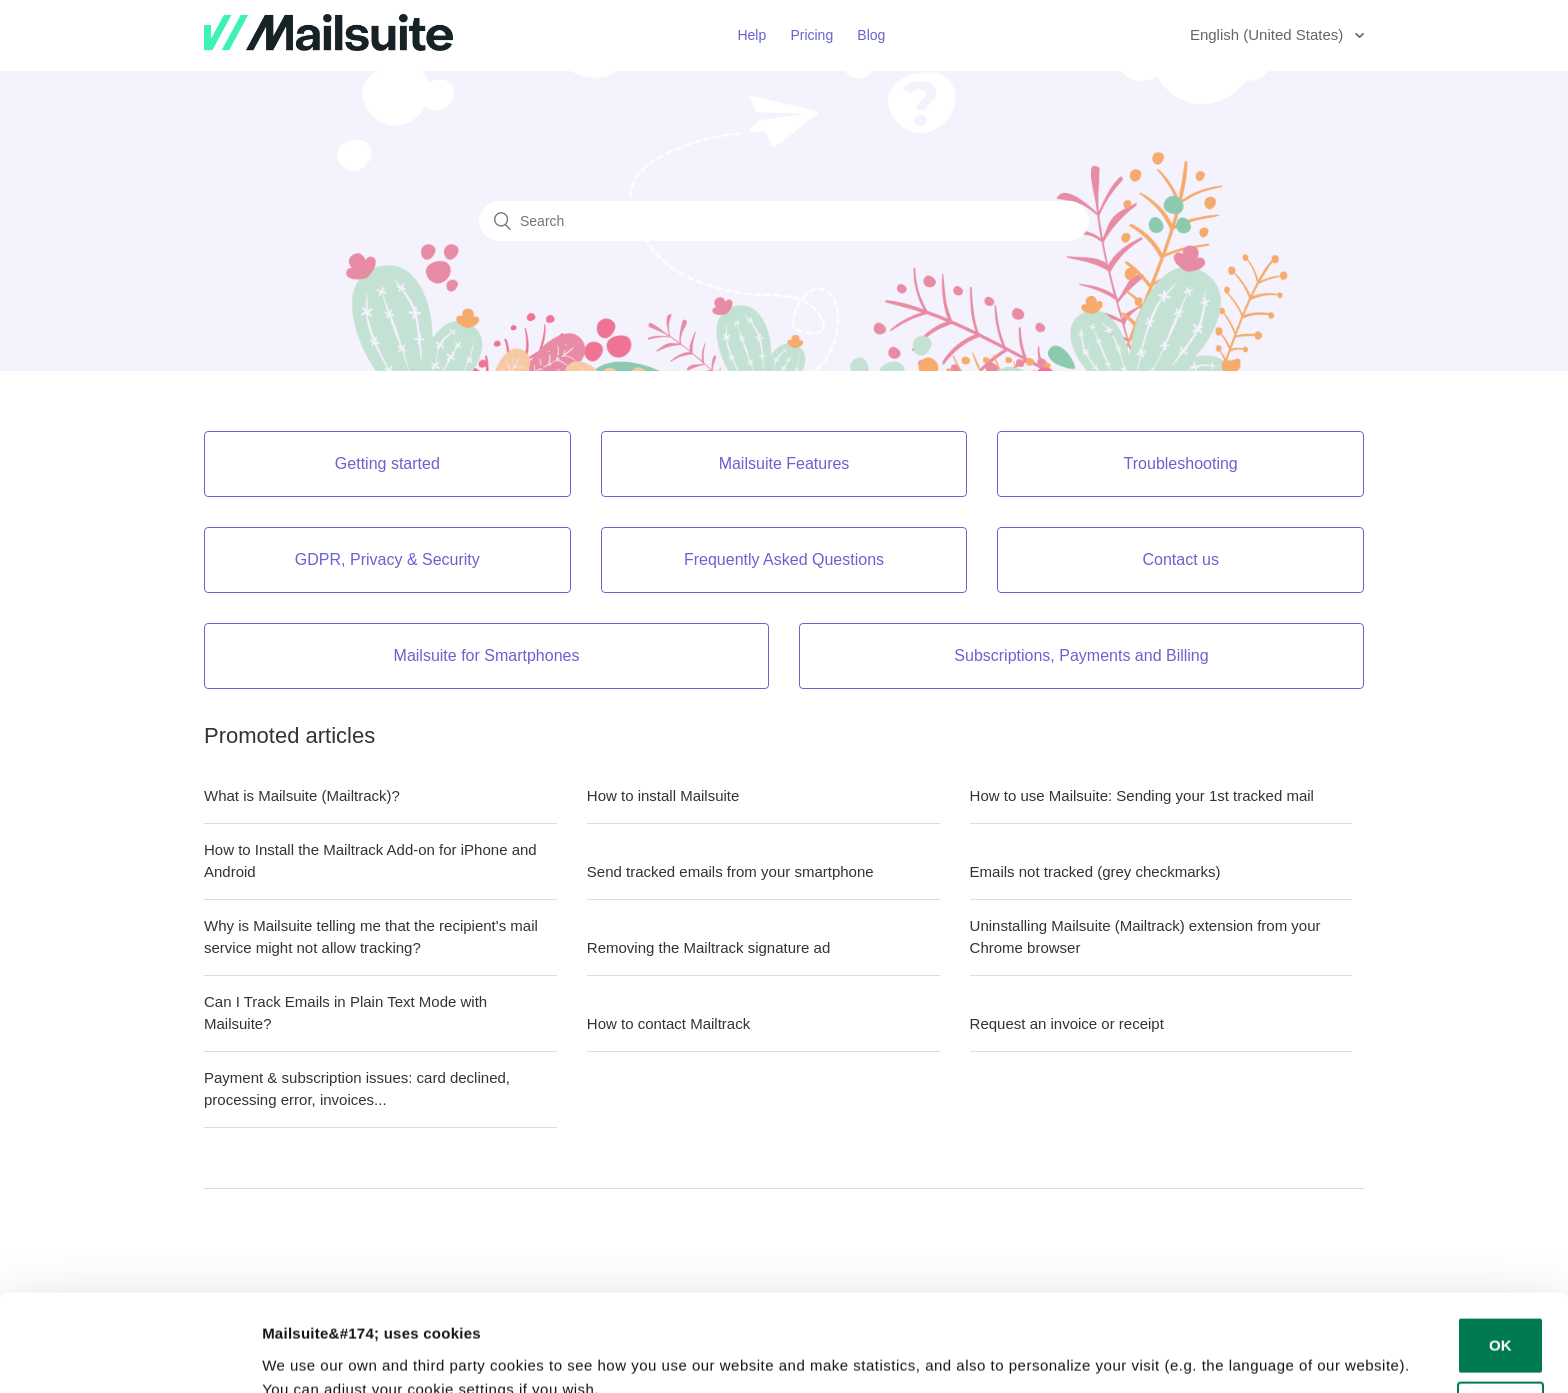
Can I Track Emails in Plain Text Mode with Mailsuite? (345, 1013)
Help (751, 35)
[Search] (784, 221)
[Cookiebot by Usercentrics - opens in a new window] (129, 1354)
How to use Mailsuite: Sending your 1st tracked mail (1142, 795)
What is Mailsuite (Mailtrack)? (302, 795)
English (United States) (1269, 34)
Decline (1500, 1319)
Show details (308, 1353)
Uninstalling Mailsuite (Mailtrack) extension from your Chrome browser (1145, 937)
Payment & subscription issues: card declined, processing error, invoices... (357, 1089)
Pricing (811, 35)
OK (1500, 1254)
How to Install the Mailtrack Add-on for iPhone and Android (370, 861)
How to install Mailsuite (663, 795)
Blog (871, 35)
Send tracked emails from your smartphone (730, 871)
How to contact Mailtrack (668, 1023)
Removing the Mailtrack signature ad (708, 947)
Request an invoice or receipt (1067, 1023)
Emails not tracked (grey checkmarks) (1095, 871)
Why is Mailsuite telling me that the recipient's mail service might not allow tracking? (371, 937)
